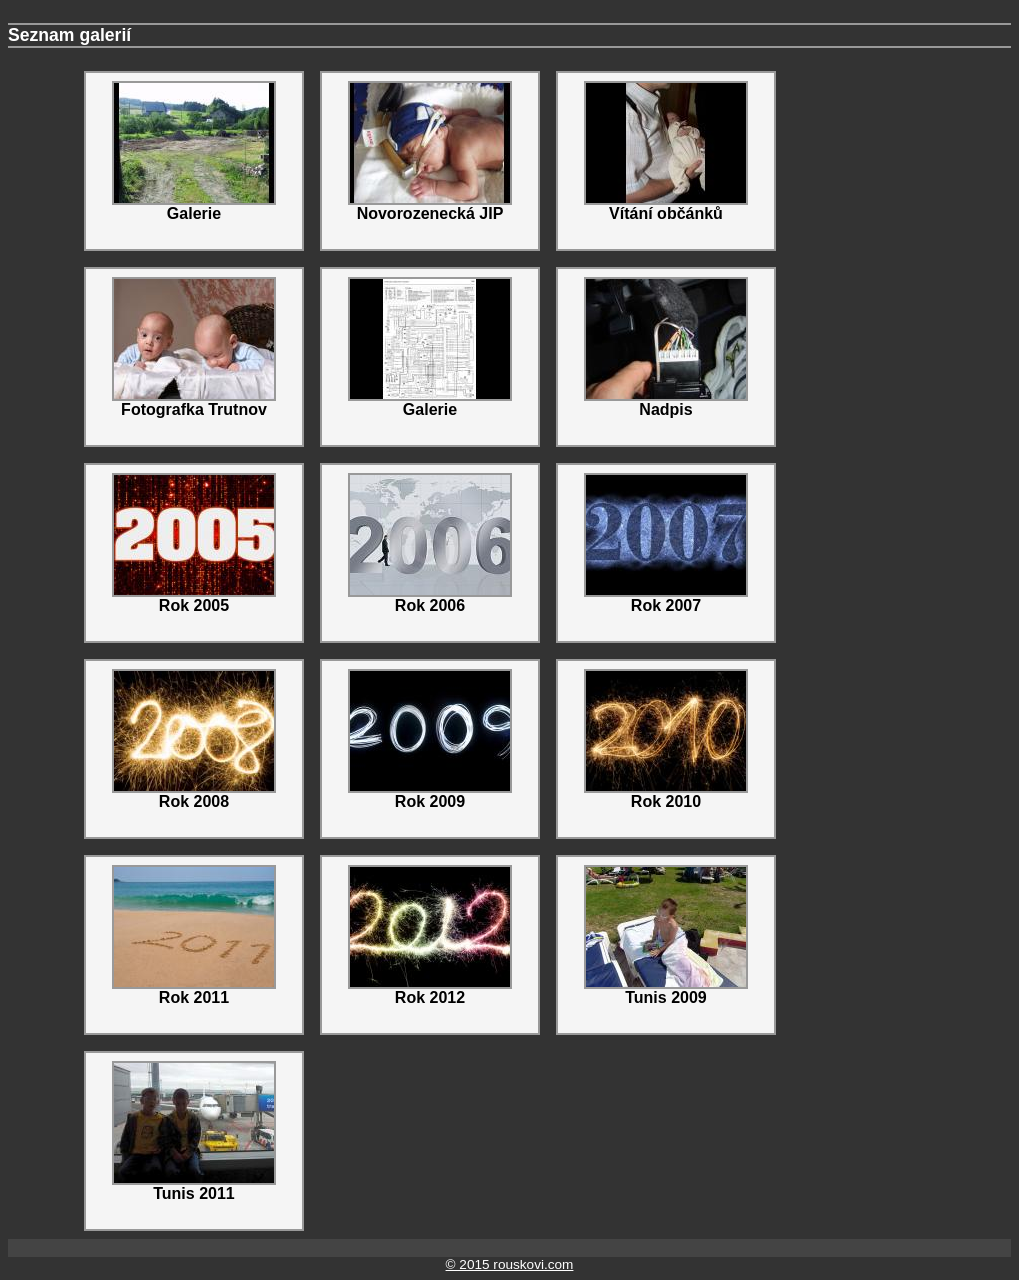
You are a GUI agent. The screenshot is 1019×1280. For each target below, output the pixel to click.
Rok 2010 (666, 739)
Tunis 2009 (666, 935)
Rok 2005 (194, 543)
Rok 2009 (430, 739)
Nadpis (666, 347)
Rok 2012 (430, 935)
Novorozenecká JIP (430, 151)
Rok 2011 (194, 935)
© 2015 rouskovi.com (510, 1264)
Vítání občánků (666, 151)
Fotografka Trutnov (194, 347)
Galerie (194, 151)
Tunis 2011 (194, 1131)
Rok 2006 (430, 543)
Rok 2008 (194, 739)
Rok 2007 (666, 543)
